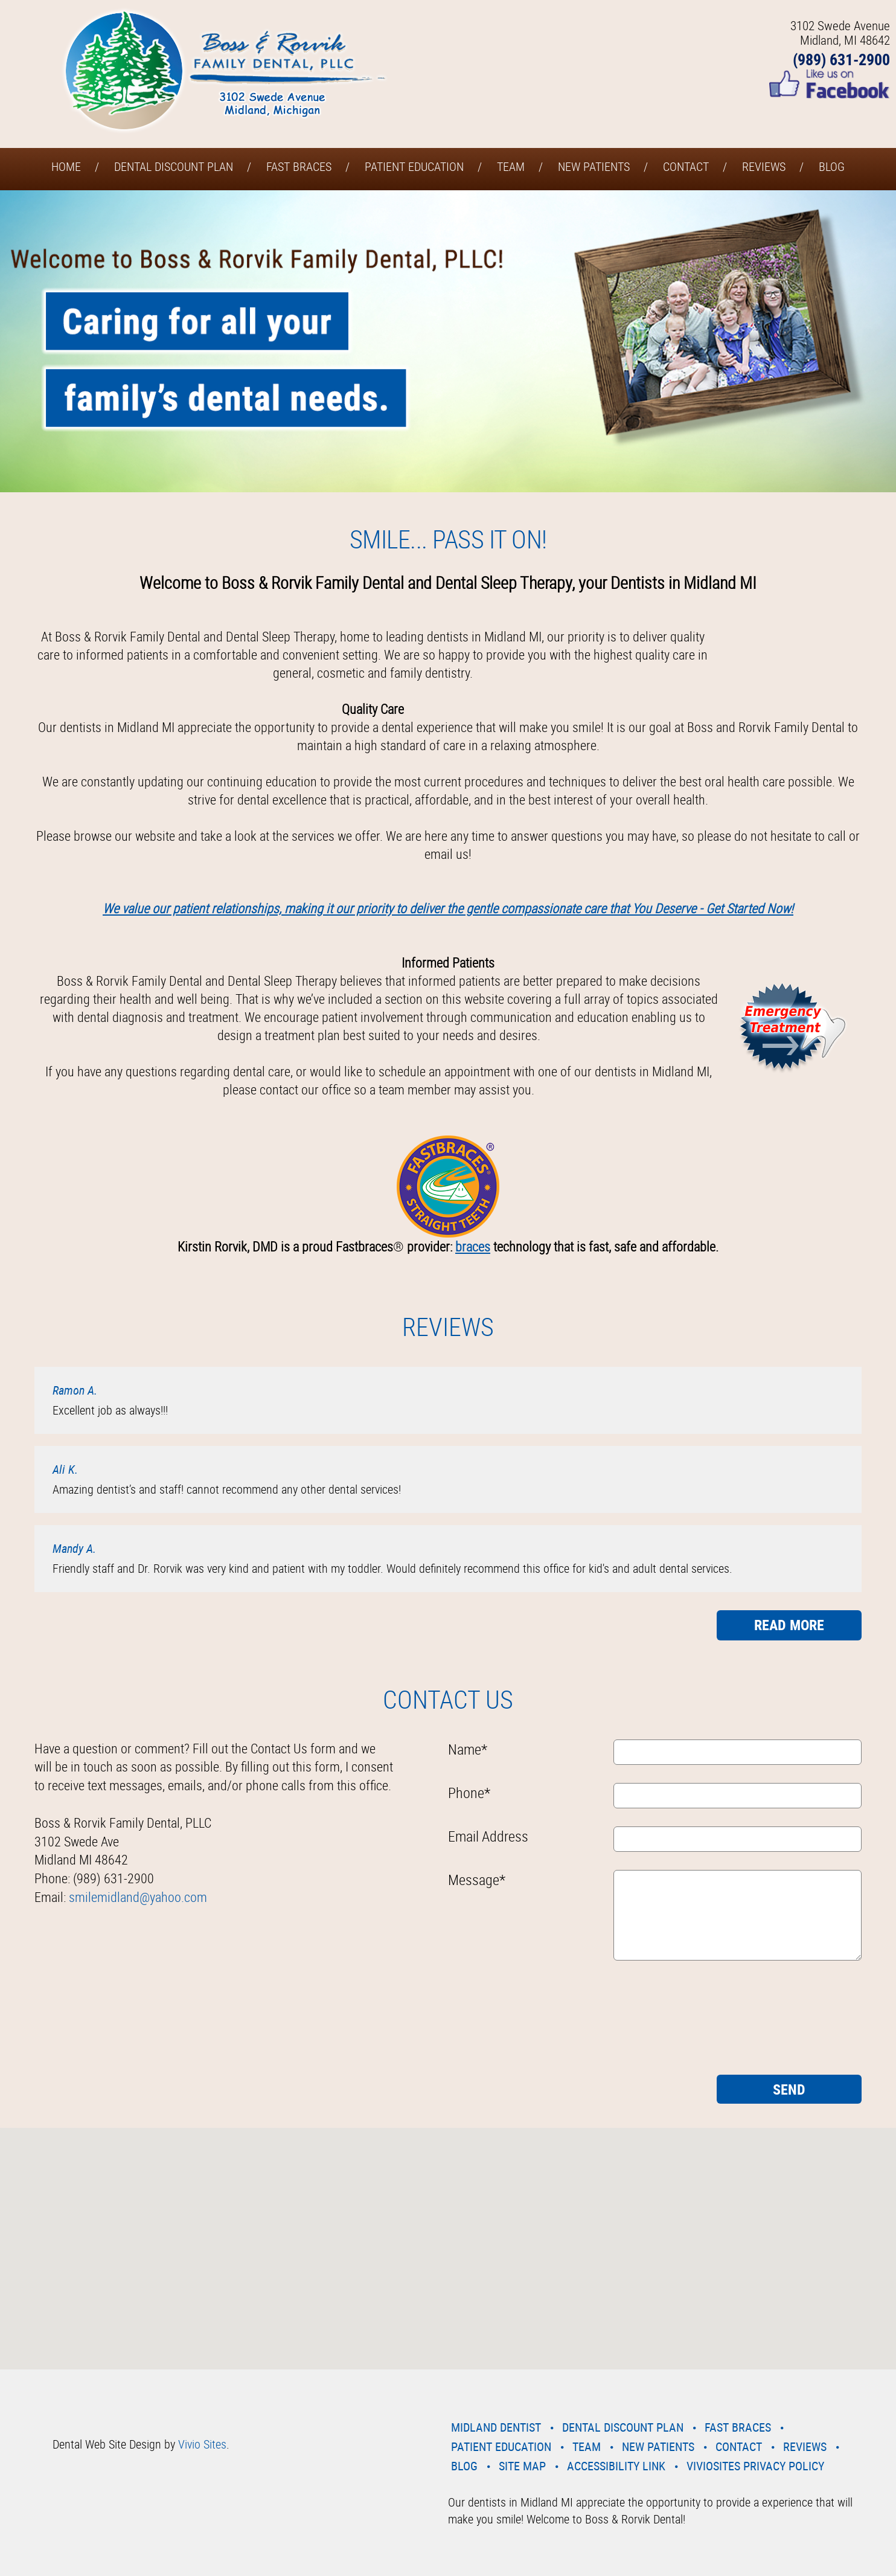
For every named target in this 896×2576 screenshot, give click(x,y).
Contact (686, 166)
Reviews (764, 166)
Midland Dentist (496, 2427)
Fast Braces (298, 166)
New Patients (594, 166)
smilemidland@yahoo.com (138, 1897)
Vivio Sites (202, 2444)
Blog (832, 166)
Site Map (522, 2466)
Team (511, 166)
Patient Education (414, 166)
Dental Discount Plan (173, 166)
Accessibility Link (616, 2466)
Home (66, 166)
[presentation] (497, 2022)
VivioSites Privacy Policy (755, 2466)
